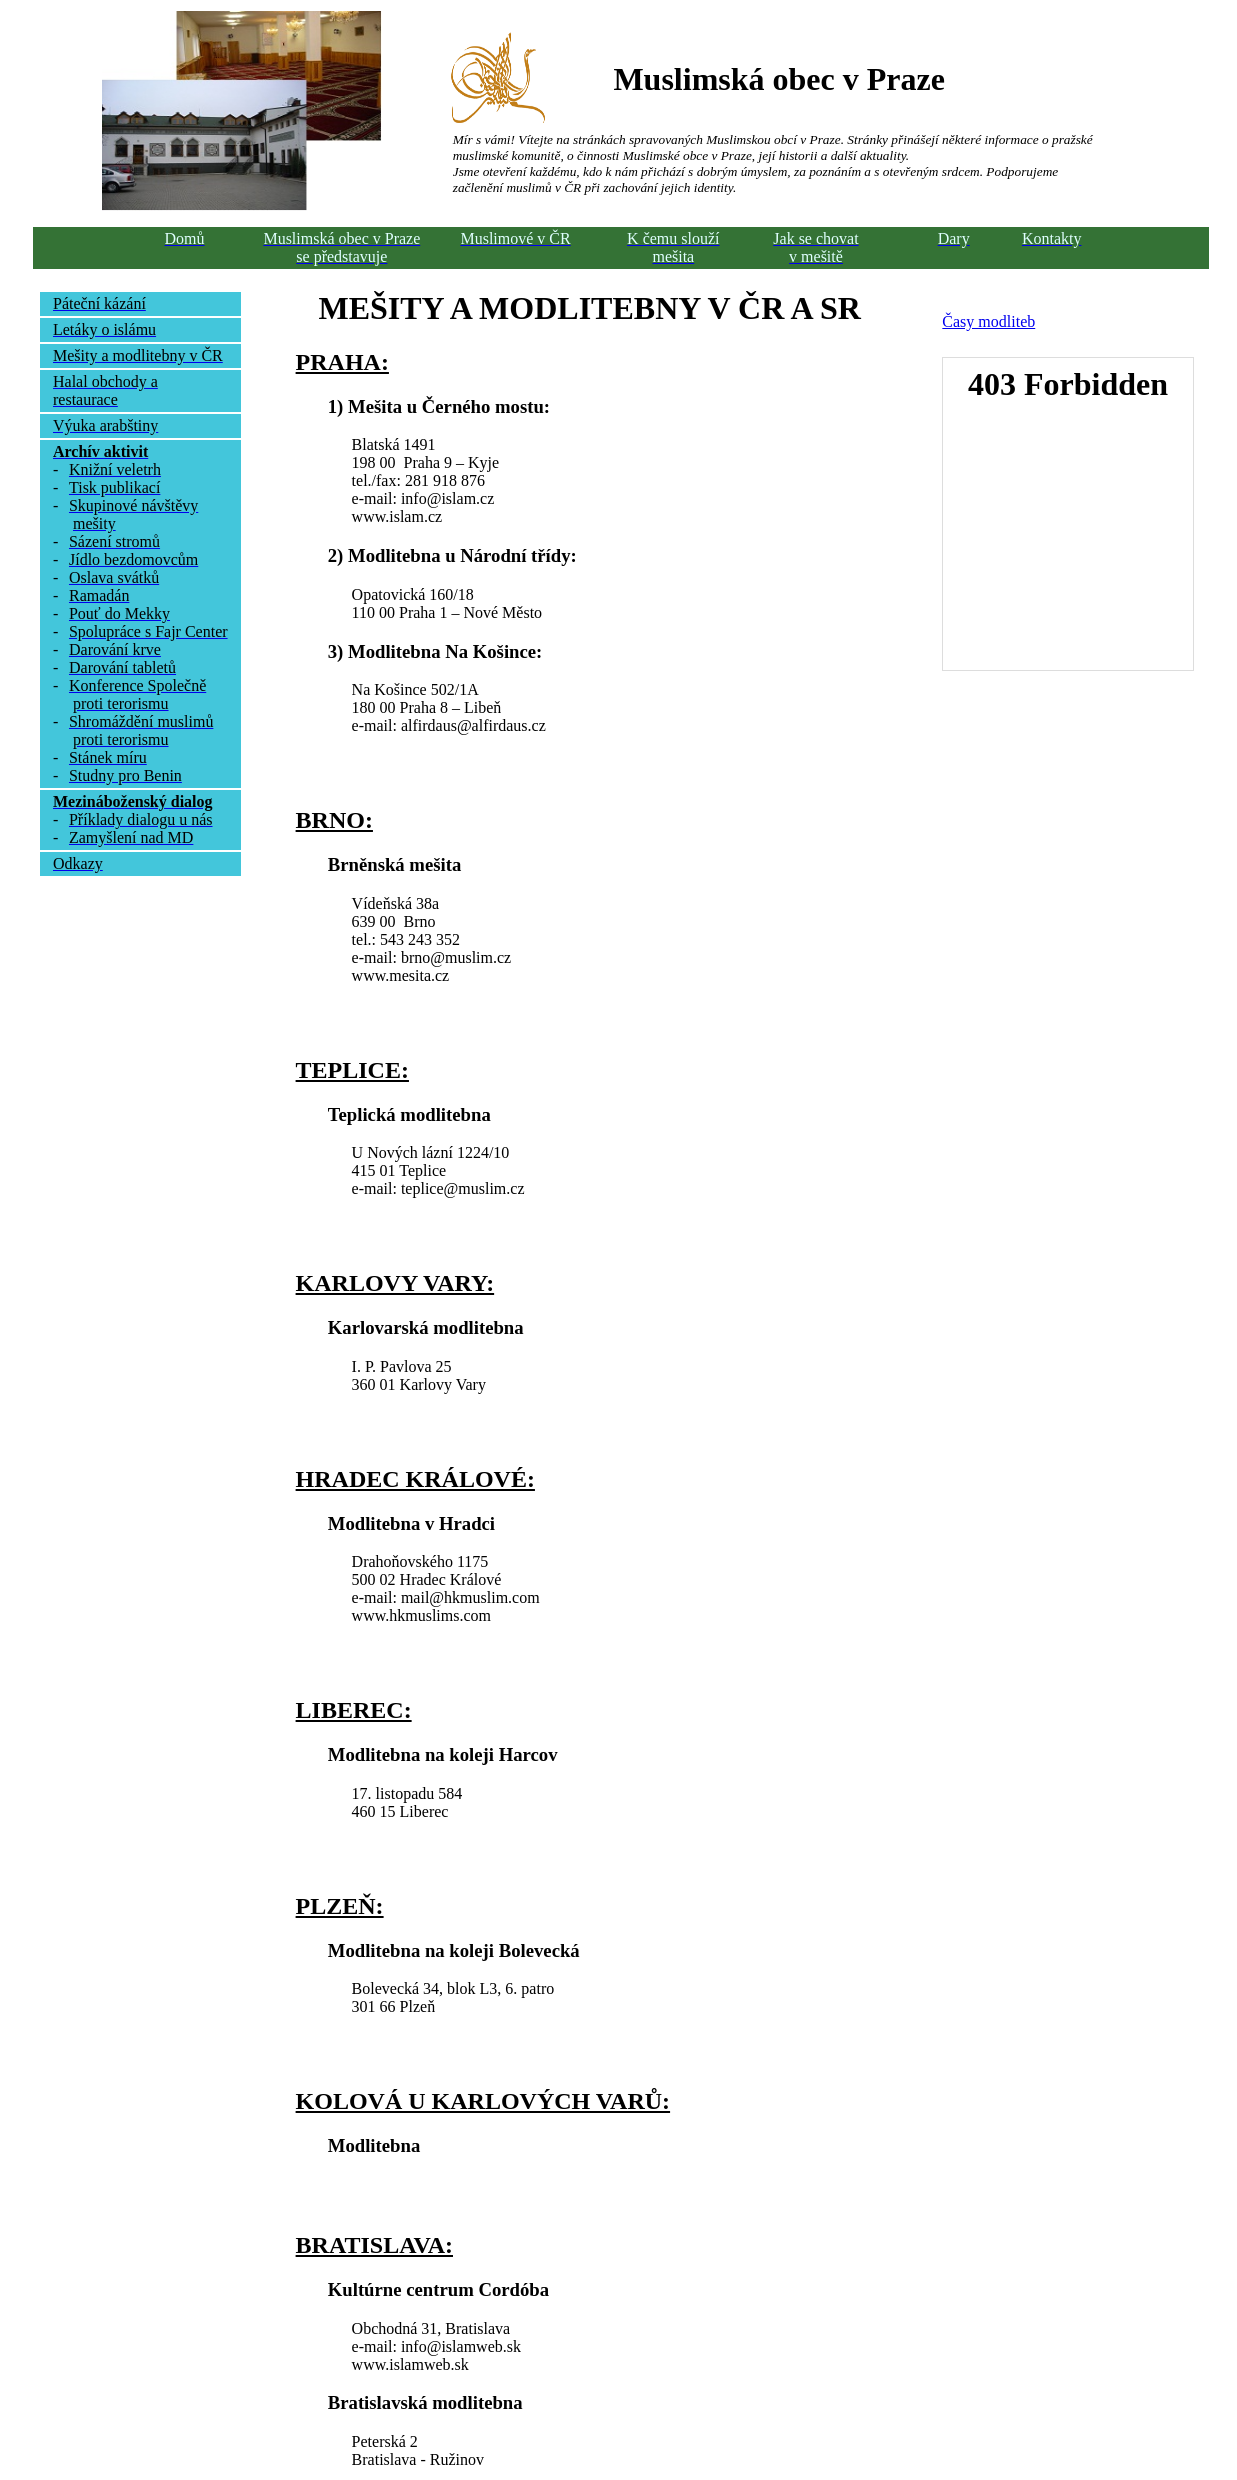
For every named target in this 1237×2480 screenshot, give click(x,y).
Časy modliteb (988, 321)
